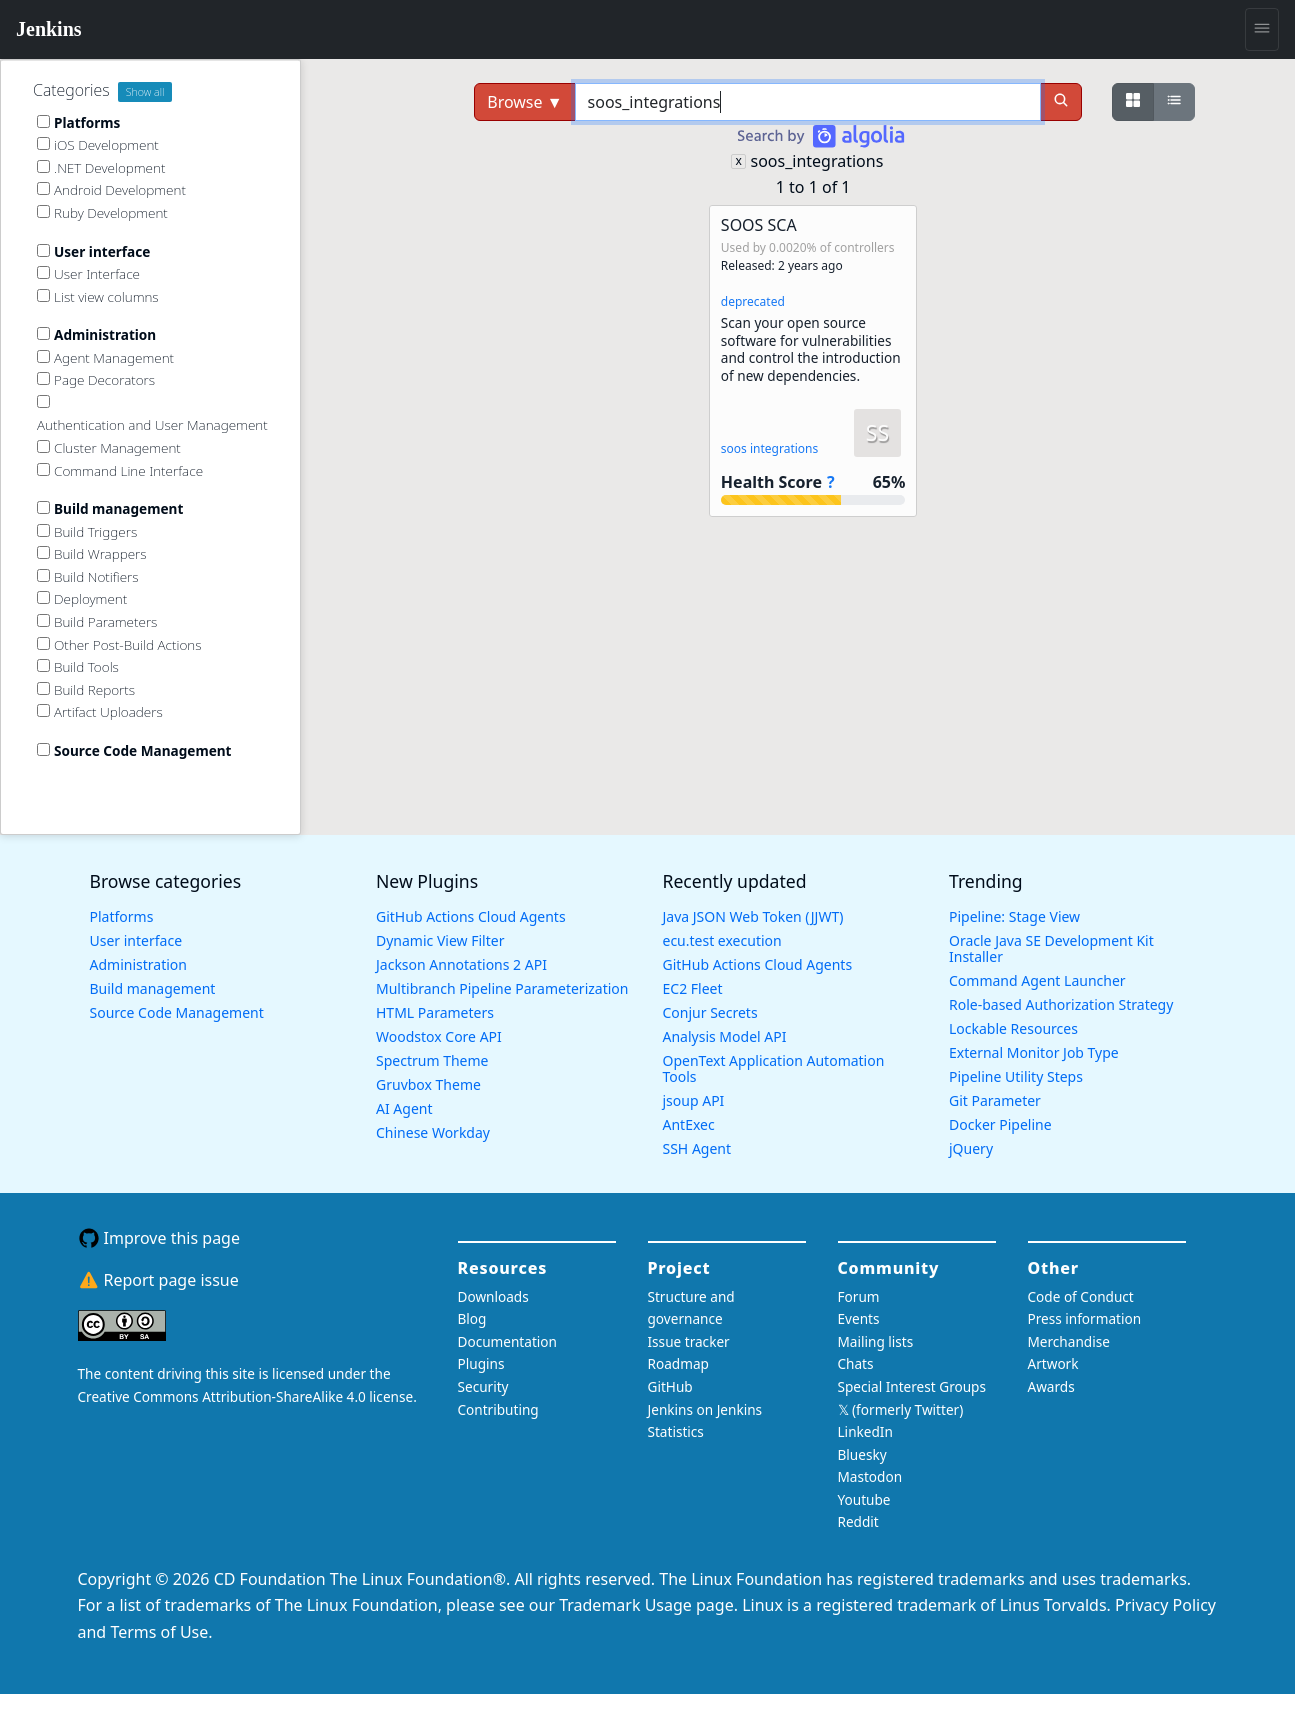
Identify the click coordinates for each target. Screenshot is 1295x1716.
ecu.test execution (722, 940)
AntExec (689, 1124)
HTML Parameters (435, 1012)
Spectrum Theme (432, 1060)
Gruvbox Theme (428, 1084)
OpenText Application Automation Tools (774, 1068)
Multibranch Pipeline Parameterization (502, 988)
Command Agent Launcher (1037, 980)
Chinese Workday (433, 1132)
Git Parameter (995, 1100)
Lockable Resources (1013, 1028)
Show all (145, 92)
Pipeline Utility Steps (1016, 1076)
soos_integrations (816, 161)
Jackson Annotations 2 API (461, 964)
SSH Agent (697, 1148)
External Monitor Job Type (1034, 1052)
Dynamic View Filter (440, 940)
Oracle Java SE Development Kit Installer (1051, 948)
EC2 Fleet (693, 988)
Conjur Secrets (710, 1012)
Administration (138, 964)
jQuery (971, 1148)
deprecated (753, 301)
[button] (813, 361)
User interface (136, 940)
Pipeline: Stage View (1014, 916)
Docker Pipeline (1000, 1124)
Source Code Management (177, 1012)
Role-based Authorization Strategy (1061, 1004)
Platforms (122, 916)
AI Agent (404, 1108)
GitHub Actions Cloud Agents (471, 916)
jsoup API (694, 1100)
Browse (524, 102)
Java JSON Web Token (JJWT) (753, 916)
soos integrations (769, 448)
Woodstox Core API (439, 1036)
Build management (153, 988)
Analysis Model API (725, 1036)
